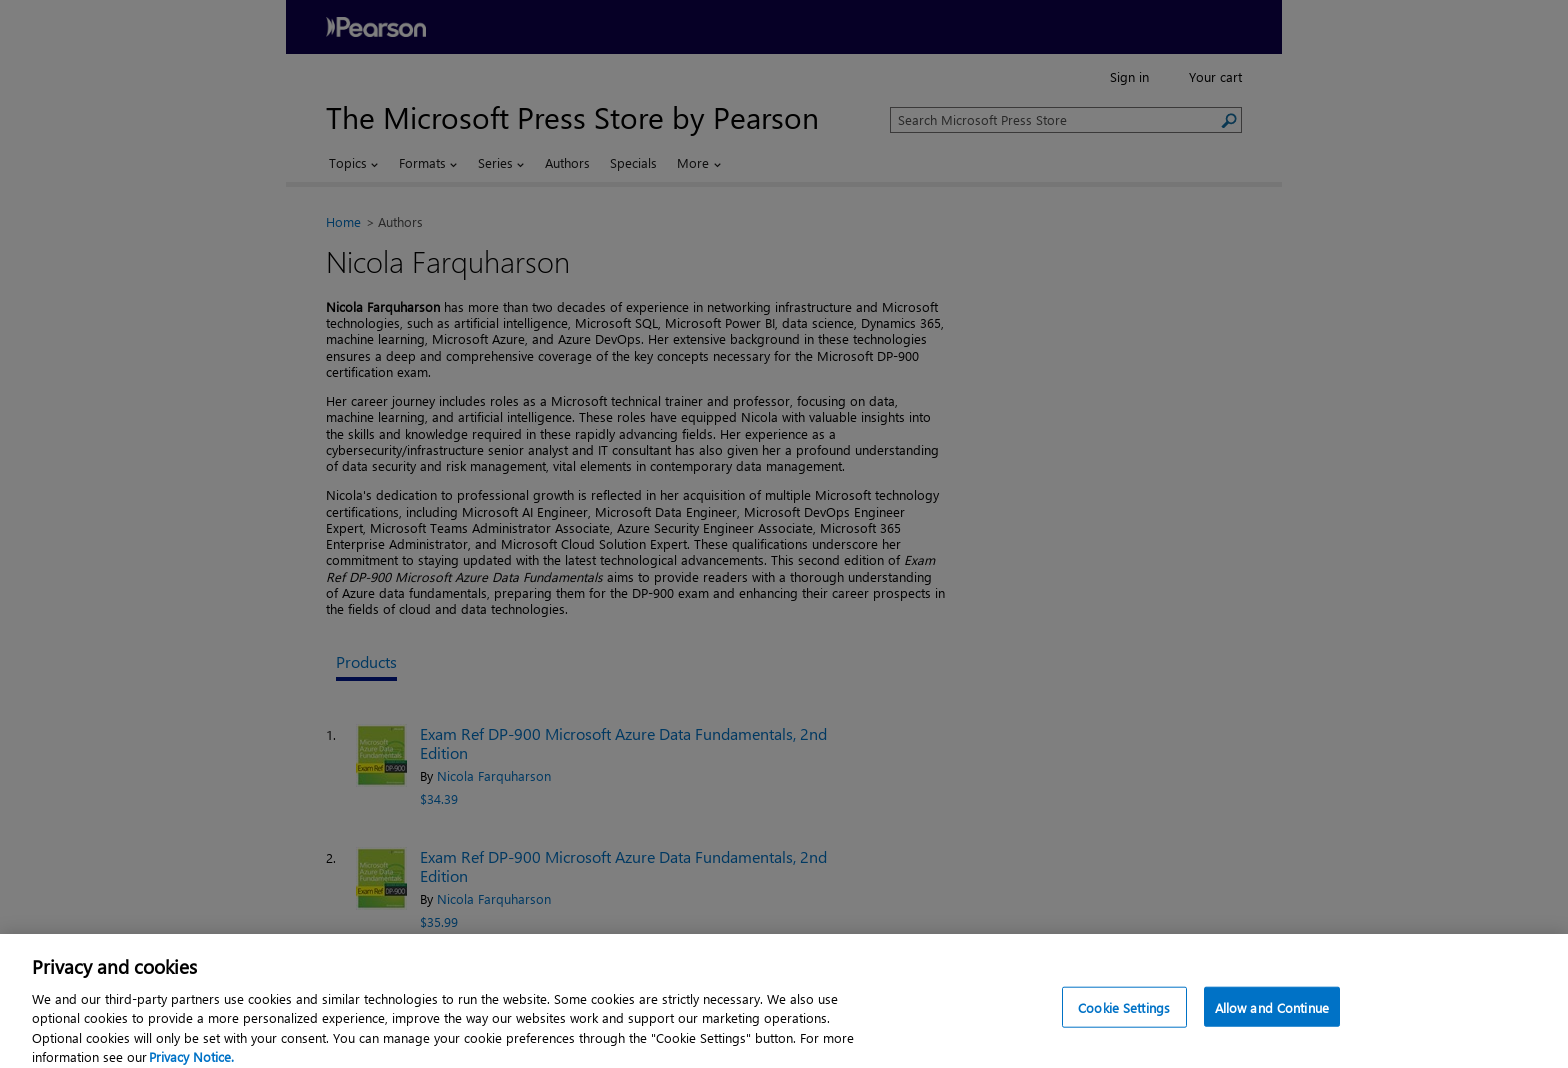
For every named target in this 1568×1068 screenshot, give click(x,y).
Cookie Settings (1124, 1014)
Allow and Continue (1272, 1014)
